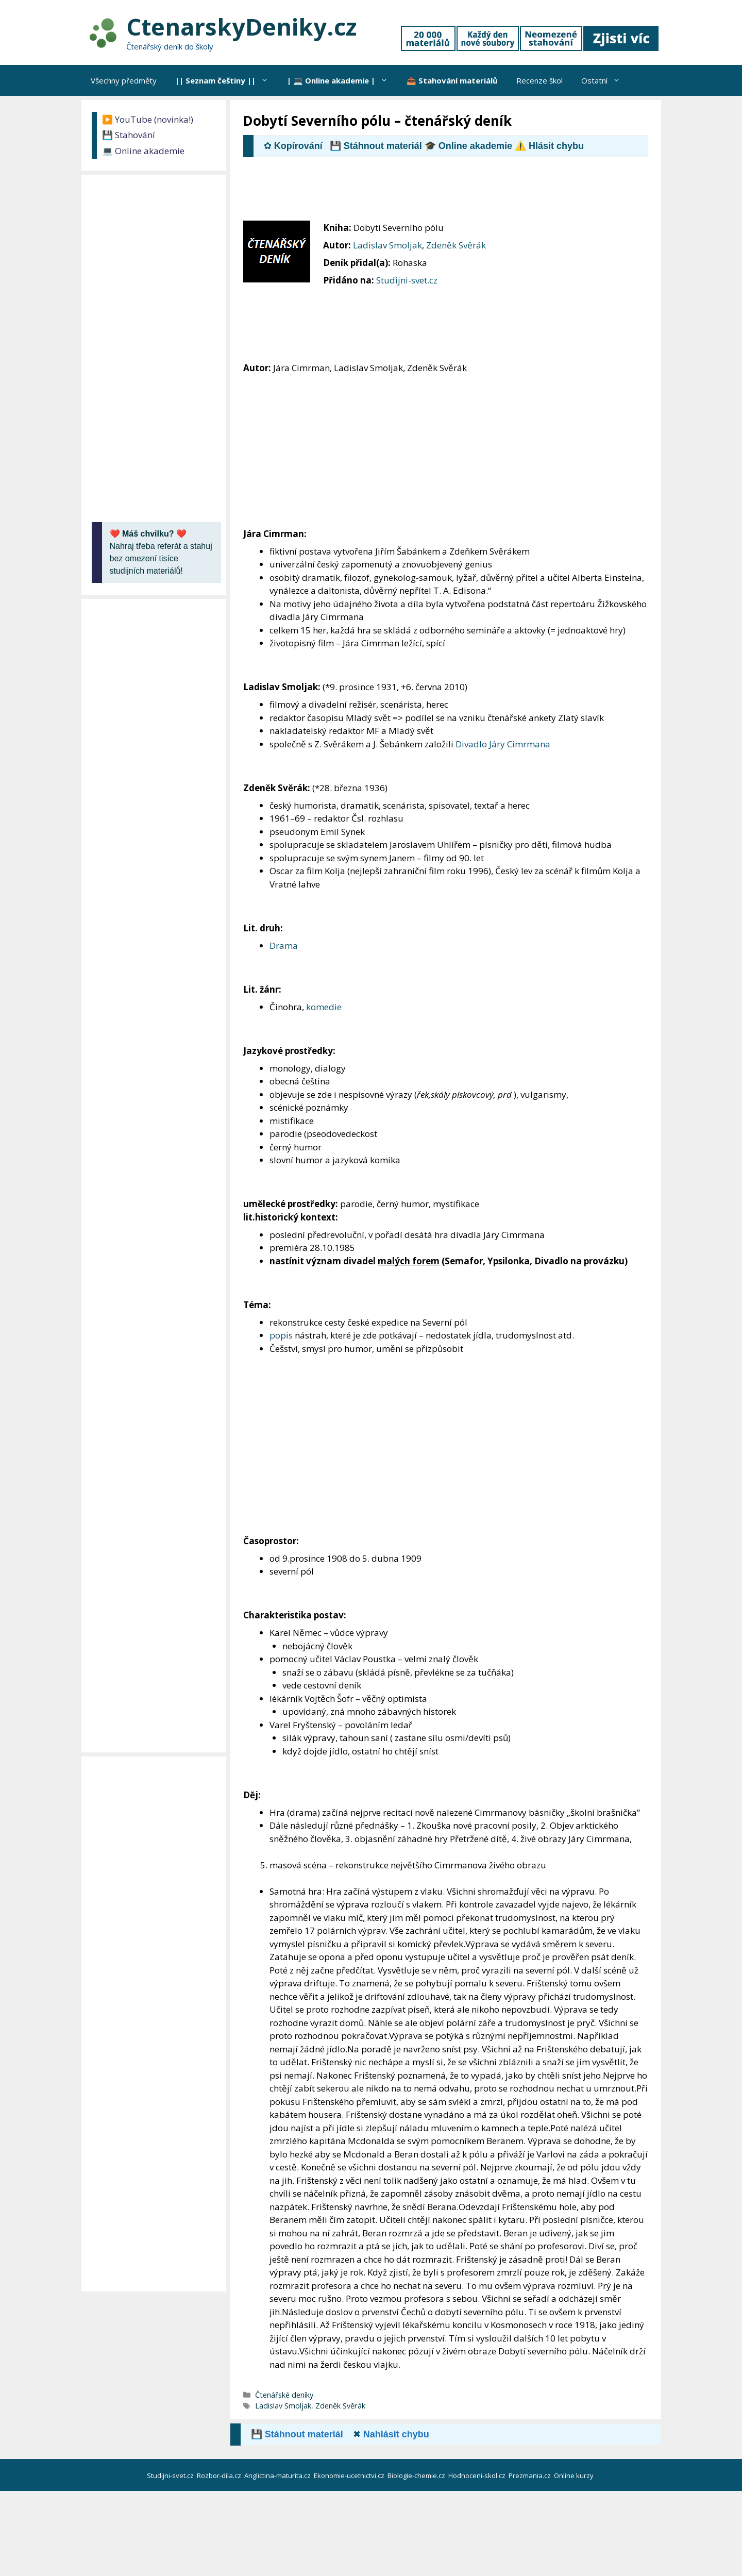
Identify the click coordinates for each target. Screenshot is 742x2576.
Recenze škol (539, 80)
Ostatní (605, 80)
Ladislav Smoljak (387, 245)
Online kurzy (574, 2475)
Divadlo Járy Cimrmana (503, 744)
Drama (283, 945)
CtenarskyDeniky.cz (241, 26)
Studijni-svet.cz (406, 280)
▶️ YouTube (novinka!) (147, 119)
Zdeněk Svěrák (456, 245)
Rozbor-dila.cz (220, 2475)
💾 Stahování (128, 135)
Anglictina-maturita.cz (278, 2475)
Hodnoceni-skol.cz (477, 2475)
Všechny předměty (124, 80)
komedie (324, 1007)
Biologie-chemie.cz (417, 2475)
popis (281, 1335)
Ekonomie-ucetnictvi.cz (350, 2475)
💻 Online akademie (143, 151)
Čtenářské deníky (284, 2395)
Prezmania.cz (530, 2475)
